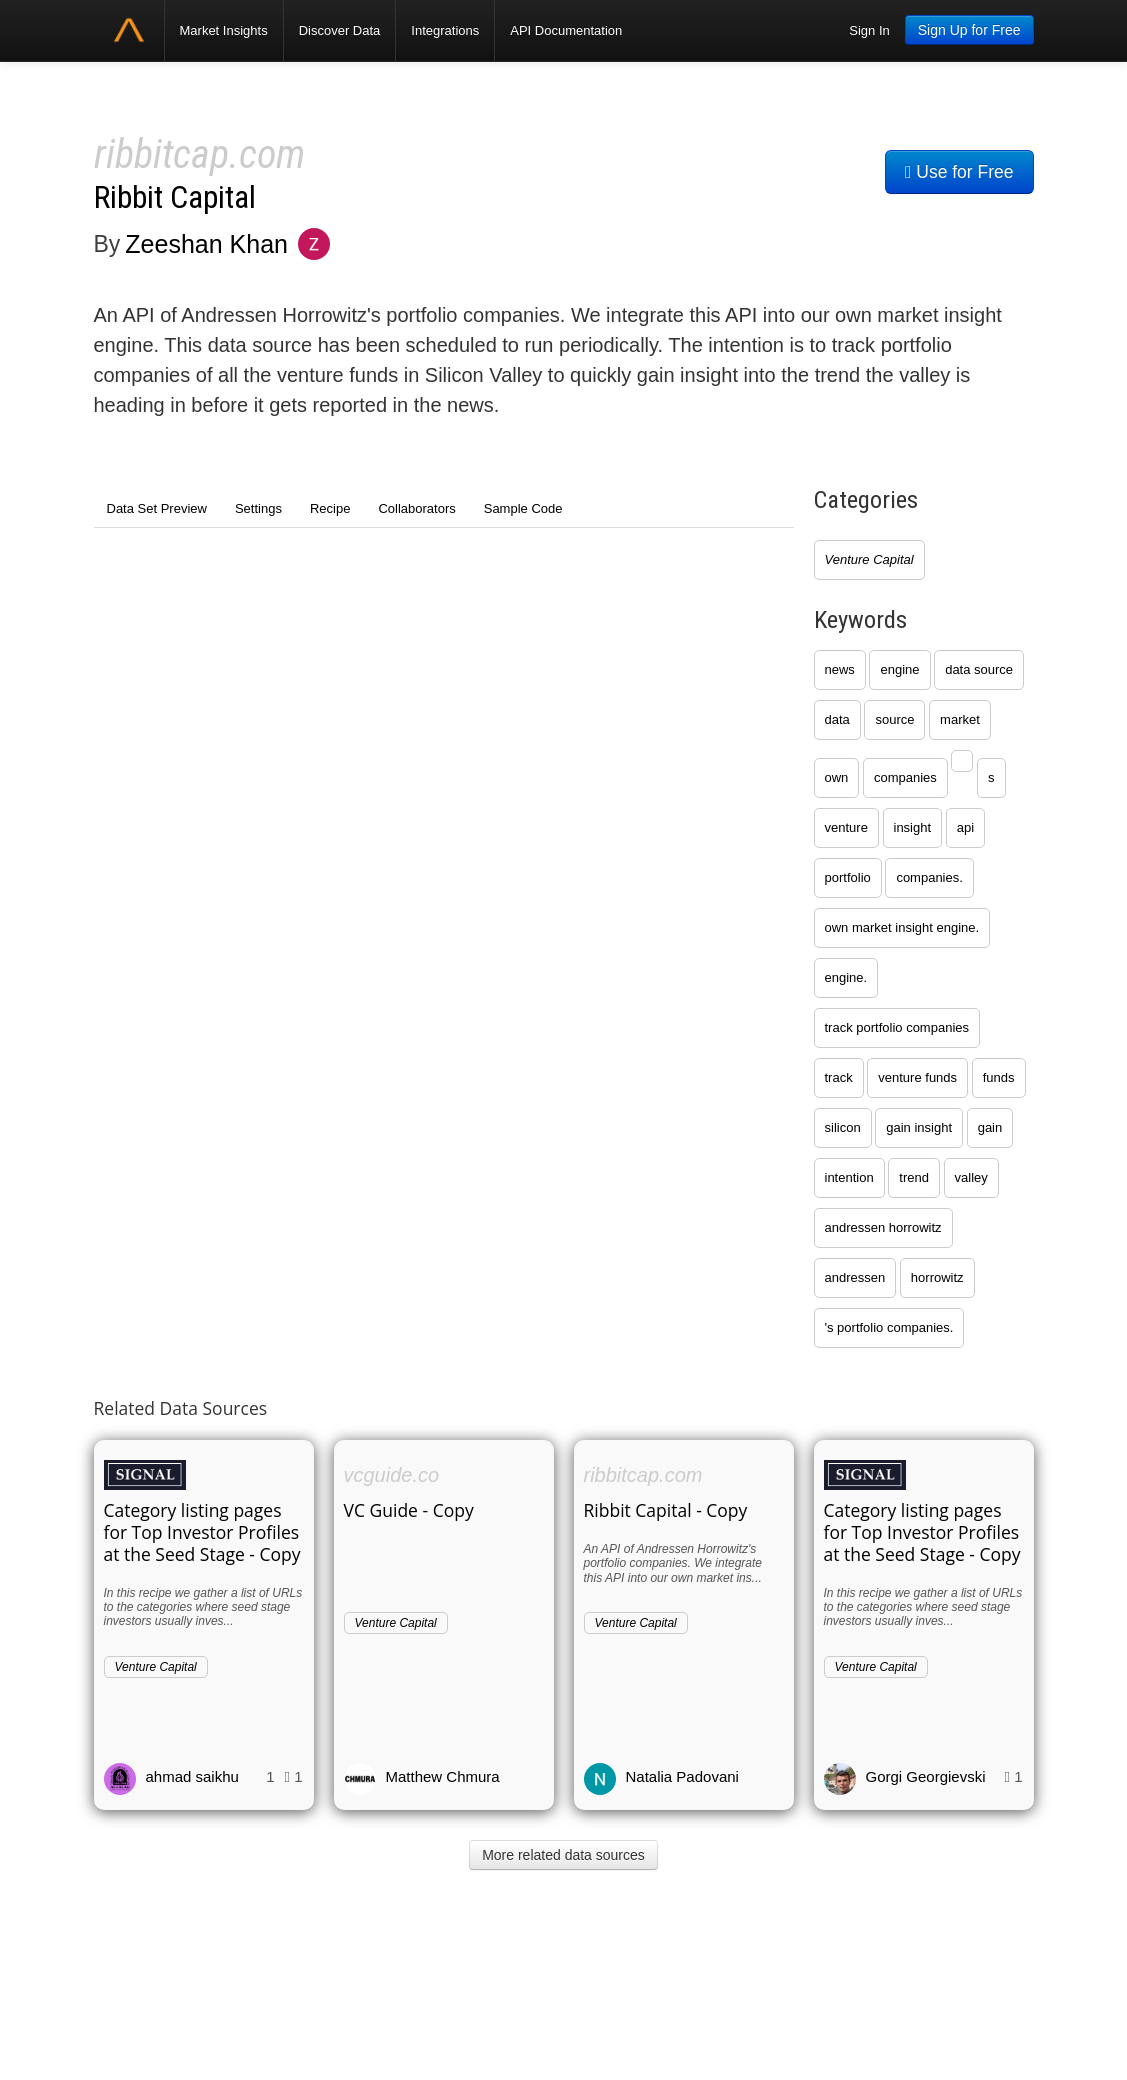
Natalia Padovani (682, 1776)
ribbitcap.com (199, 154)
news (840, 669)
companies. (929, 877)
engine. (846, 977)
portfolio (848, 877)
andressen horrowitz (883, 1227)
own (837, 777)
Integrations (445, 30)
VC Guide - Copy (409, 1510)
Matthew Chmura (443, 1776)
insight (913, 827)
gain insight (919, 1127)
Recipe (330, 508)
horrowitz (937, 1277)
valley (971, 1177)
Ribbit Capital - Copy (666, 1510)
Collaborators (416, 508)
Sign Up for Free (969, 30)
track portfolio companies (897, 1027)
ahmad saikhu (192, 1776)
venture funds (917, 1077)
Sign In (869, 30)
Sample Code (523, 508)
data (837, 719)
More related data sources (563, 1855)
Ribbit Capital (175, 197)
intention (849, 1177)
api (965, 827)
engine (899, 669)
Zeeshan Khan (206, 244)
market (960, 719)
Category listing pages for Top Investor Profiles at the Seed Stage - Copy (202, 1532)
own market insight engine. (902, 927)
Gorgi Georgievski (926, 1776)
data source (979, 669)
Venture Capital (869, 559)
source (894, 719)
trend (914, 1177)
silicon (843, 1127)
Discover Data (340, 30)
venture (846, 827)
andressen (855, 1277)
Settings (258, 508)
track (839, 1077)
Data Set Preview (157, 508)
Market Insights (224, 30)
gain (990, 1127)
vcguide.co (392, 1475)
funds (999, 1077)
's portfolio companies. (889, 1327)
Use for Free (959, 172)
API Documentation (566, 30)
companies (905, 777)
